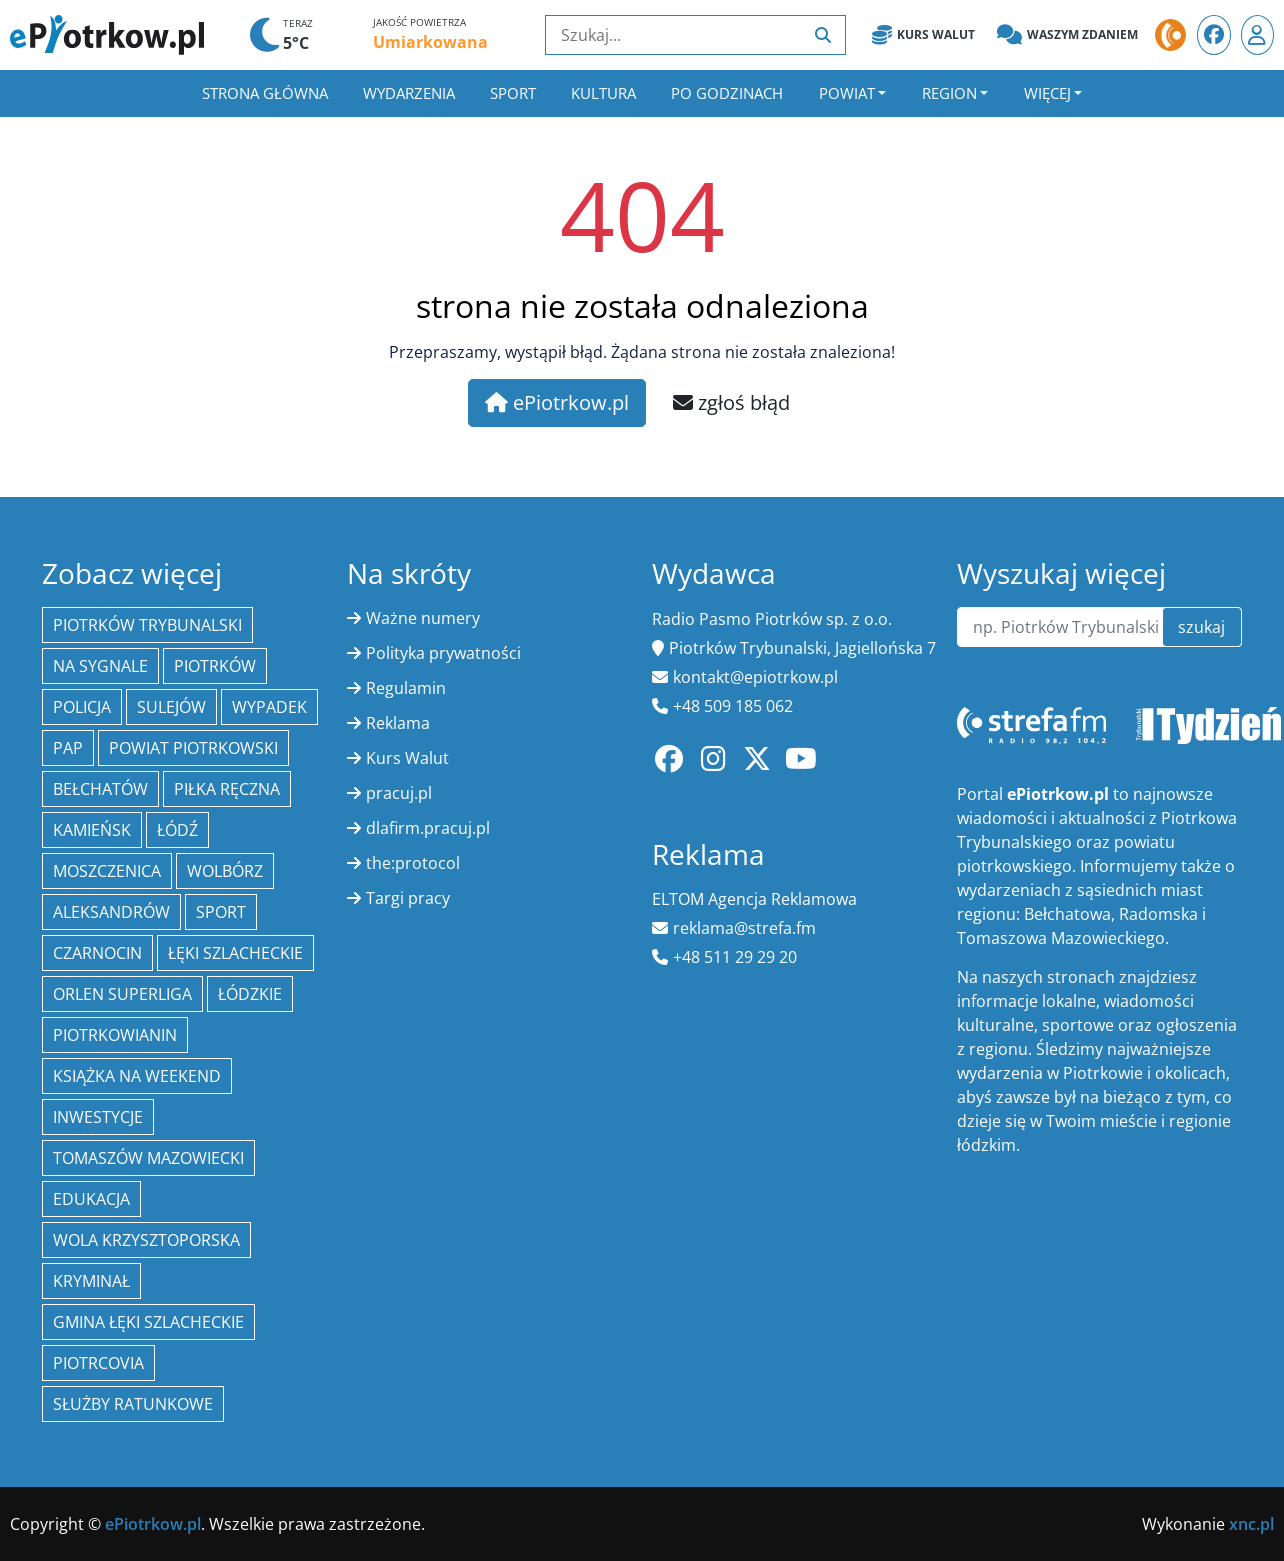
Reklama (398, 723)
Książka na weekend (137, 1076)
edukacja (91, 1199)
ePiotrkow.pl (557, 402)
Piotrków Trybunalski (147, 625)
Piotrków (215, 666)
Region (949, 93)
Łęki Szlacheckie (235, 953)
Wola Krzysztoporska (146, 1240)
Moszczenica (107, 871)
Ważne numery (423, 618)
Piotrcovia (98, 1363)
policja (82, 707)
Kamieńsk (92, 830)
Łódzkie (250, 994)
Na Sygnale (100, 666)
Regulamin (406, 688)
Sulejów (171, 707)
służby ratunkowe (133, 1404)
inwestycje (98, 1117)
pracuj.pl (399, 793)
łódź (177, 830)
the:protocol (413, 863)
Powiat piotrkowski (193, 748)
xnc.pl (1251, 1524)
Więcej (1047, 93)
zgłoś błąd (731, 402)
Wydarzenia (409, 93)
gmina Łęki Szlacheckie (148, 1322)
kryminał (91, 1281)
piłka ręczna (227, 789)
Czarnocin (97, 953)
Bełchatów (100, 789)
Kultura (603, 93)
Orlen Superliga (122, 994)
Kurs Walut (923, 35)
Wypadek (269, 707)
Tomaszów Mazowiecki (148, 1158)
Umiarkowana (430, 42)
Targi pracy (408, 898)
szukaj (1201, 627)
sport (221, 912)
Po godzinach (727, 93)
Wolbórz (225, 871)
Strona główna (265, 93)
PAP (68, 748)
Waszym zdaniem (1067, 35)
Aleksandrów (111, 912)
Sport (513, 93)
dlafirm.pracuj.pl (428, 828)
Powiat (847, 93)
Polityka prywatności (443, 653)
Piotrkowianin (115, 1035)
